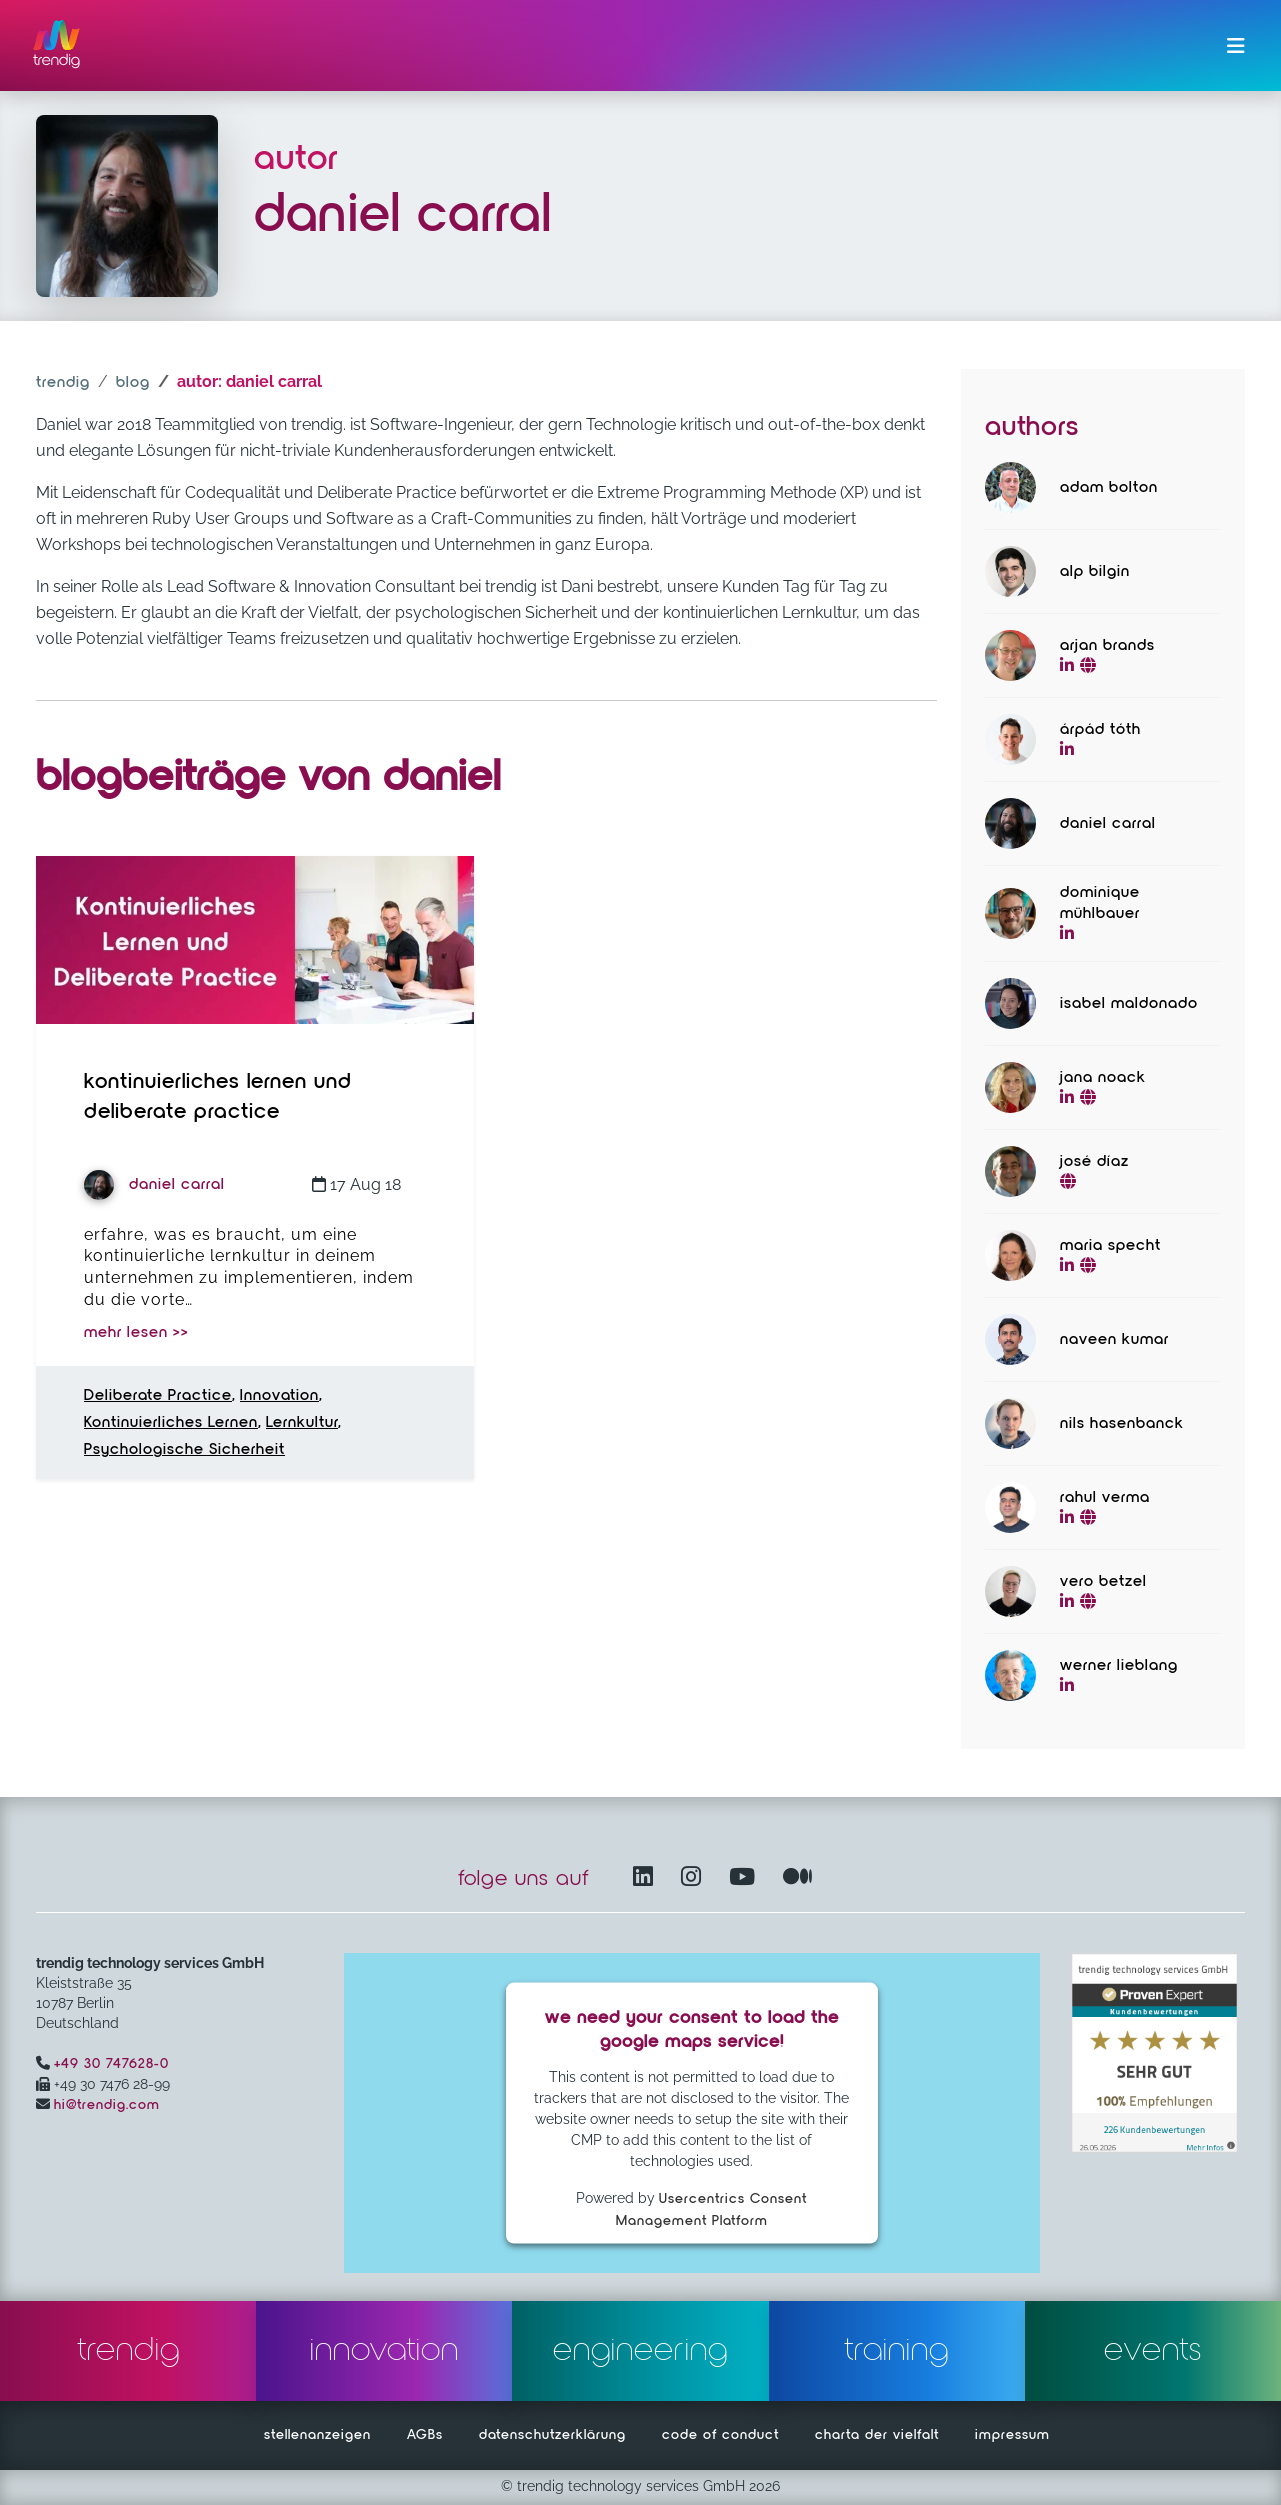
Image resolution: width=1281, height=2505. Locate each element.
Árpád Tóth (1100, 730)
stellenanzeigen (317, 2435)
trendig (63, 383)
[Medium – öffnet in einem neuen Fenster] (798, 1878)
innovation (384, 2351)
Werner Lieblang (1119, 1666)
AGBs (425, 2435)
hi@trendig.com (107, 2105)
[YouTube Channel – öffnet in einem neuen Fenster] (746, 1878)
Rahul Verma (1105, 1498)
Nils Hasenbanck (1122, 1424)
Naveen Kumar (1114, 1340)
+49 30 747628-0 (111, 2064)
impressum (1012, 2435)
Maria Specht (1110, 1246)
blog (133, 383)
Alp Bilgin (1095, 572)
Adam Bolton (1109, 488)
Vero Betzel (1103, 1582)
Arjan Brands (1107, 646)
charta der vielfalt (877, 2435)
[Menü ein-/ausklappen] (1236, 46)
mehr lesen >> (136, 1333)
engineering (640, 2351)
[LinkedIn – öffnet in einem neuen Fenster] (647, 1878)
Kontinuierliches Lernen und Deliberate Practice (218, 1097)
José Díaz (1094, 1162)
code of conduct (720, 2435)
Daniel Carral (154, 1185)
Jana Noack (1103, 1078)
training (896, 2351)
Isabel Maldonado (1129, 1004)
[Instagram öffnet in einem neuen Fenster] (695, 1878)
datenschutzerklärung (552, 2435)
